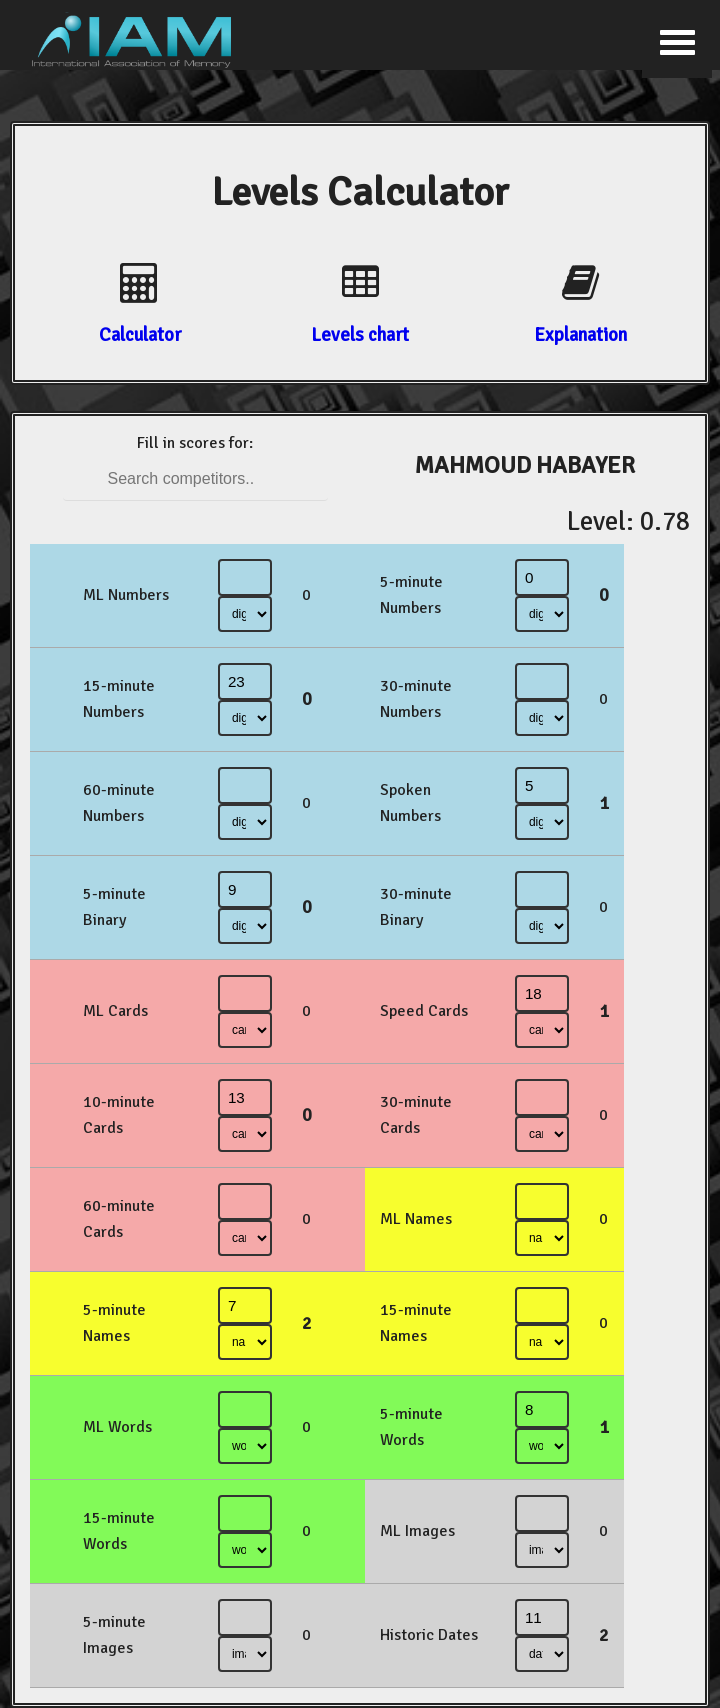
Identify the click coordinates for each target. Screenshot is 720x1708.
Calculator (140, 334)
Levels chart (360, 334)
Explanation (580, 334)
